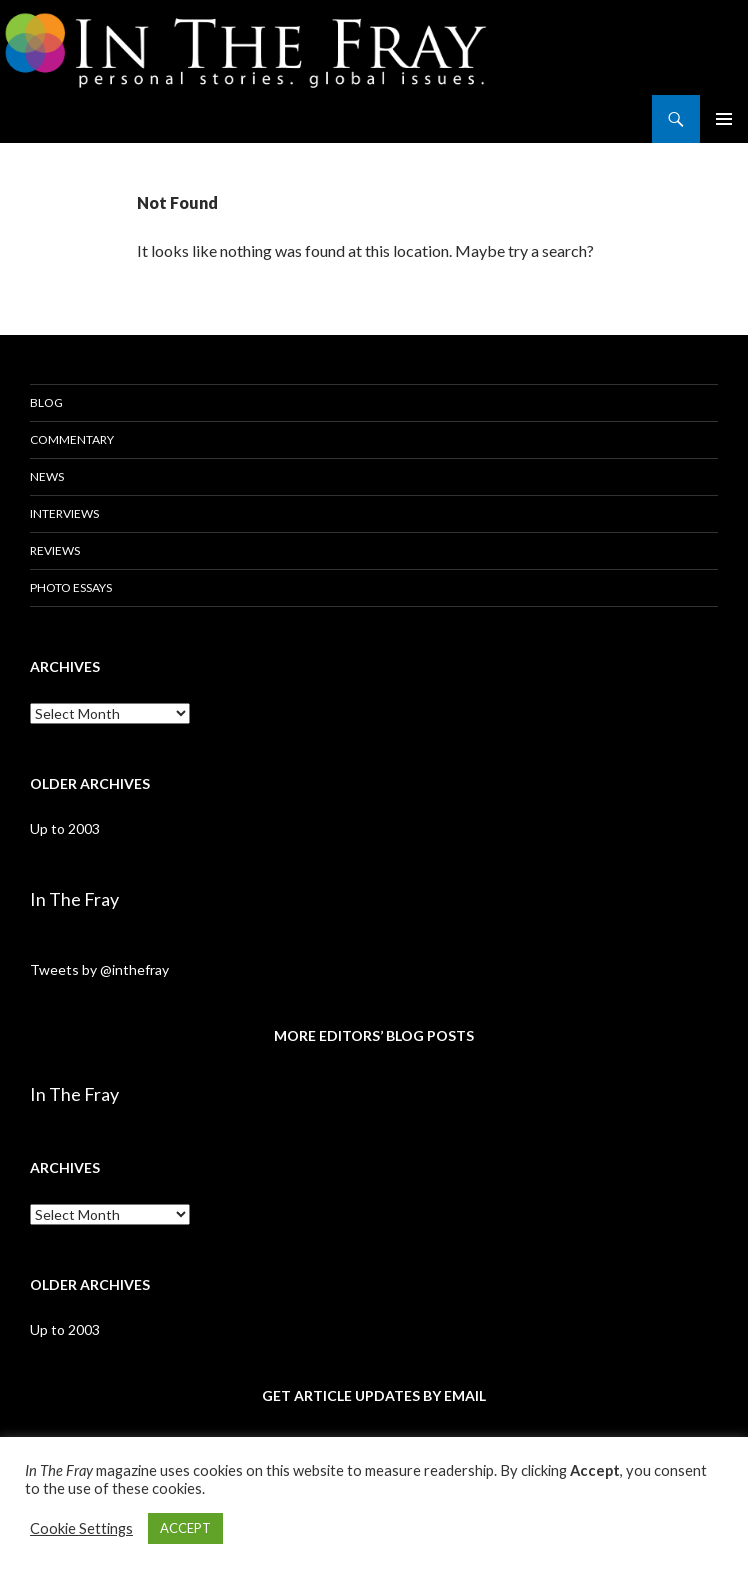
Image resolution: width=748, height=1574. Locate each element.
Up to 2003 (65, 828)
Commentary (72, 439)
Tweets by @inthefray (99, 969)
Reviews (55, 550)
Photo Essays (71, 587)
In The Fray (74, 899)
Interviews (64, 513)
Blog (46, 402)
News (47, 476)
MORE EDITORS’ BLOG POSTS (374, 1035)
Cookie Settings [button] (81, 1528)
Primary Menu (724, 119)
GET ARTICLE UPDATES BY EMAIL (374, 1395)
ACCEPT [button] (185, 1528)
